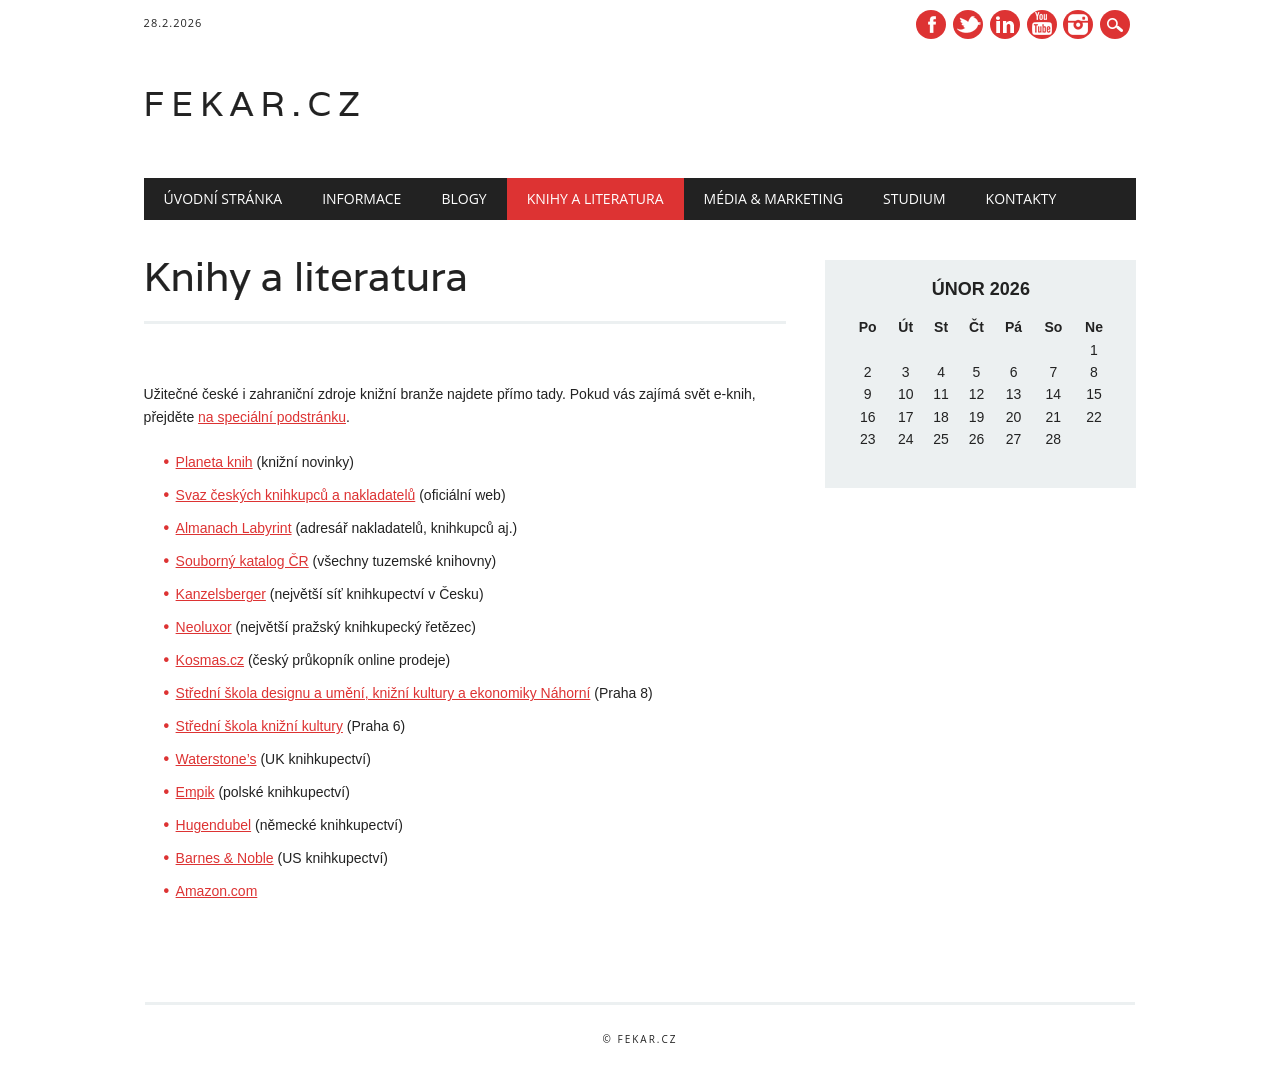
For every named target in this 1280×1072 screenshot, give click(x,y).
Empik (195, 792)
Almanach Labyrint (234, 528)
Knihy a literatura (595, 198)
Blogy (463, 198)
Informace (361, 198)
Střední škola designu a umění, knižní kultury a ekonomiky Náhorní (383, 693)
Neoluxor (204, 627)
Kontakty (1021, 198)
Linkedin (1005, 24)
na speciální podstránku (272, 417)
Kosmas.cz (210, 660)
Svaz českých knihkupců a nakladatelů (296, 495)
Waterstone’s (216, 759)
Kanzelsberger (221, 594)
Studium (914, 198)
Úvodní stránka (223, 198)
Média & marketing (774, 198)
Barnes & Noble (225, 858)
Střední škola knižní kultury (259, 726)
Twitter (968, 24)
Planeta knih (214, 462)
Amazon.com (217, 891)
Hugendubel (214, 825)
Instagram (1078, 24)
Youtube (1042, 24)
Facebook (931, 24)
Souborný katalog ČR (242, 561)
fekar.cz (255, 103)
